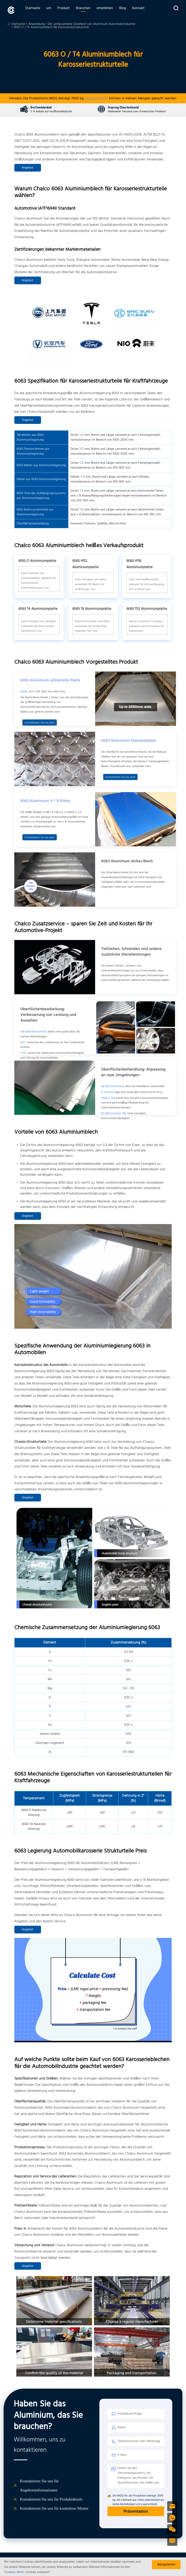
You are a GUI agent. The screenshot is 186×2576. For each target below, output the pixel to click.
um (42, 10)
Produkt (57, 10)
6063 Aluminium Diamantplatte (128, 740)
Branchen (76, 10)
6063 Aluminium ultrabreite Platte (50, 680)
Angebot (28, 166)
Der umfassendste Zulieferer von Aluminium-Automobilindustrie (91, 22)
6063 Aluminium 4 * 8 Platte (45, 801)
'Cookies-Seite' (14, 2572)
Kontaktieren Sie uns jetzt (40, 722)
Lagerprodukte (96, 97)
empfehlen (98, 10)
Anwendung (36, 22)
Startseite (26, 10)
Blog (115, 10)
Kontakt (131, 10)
